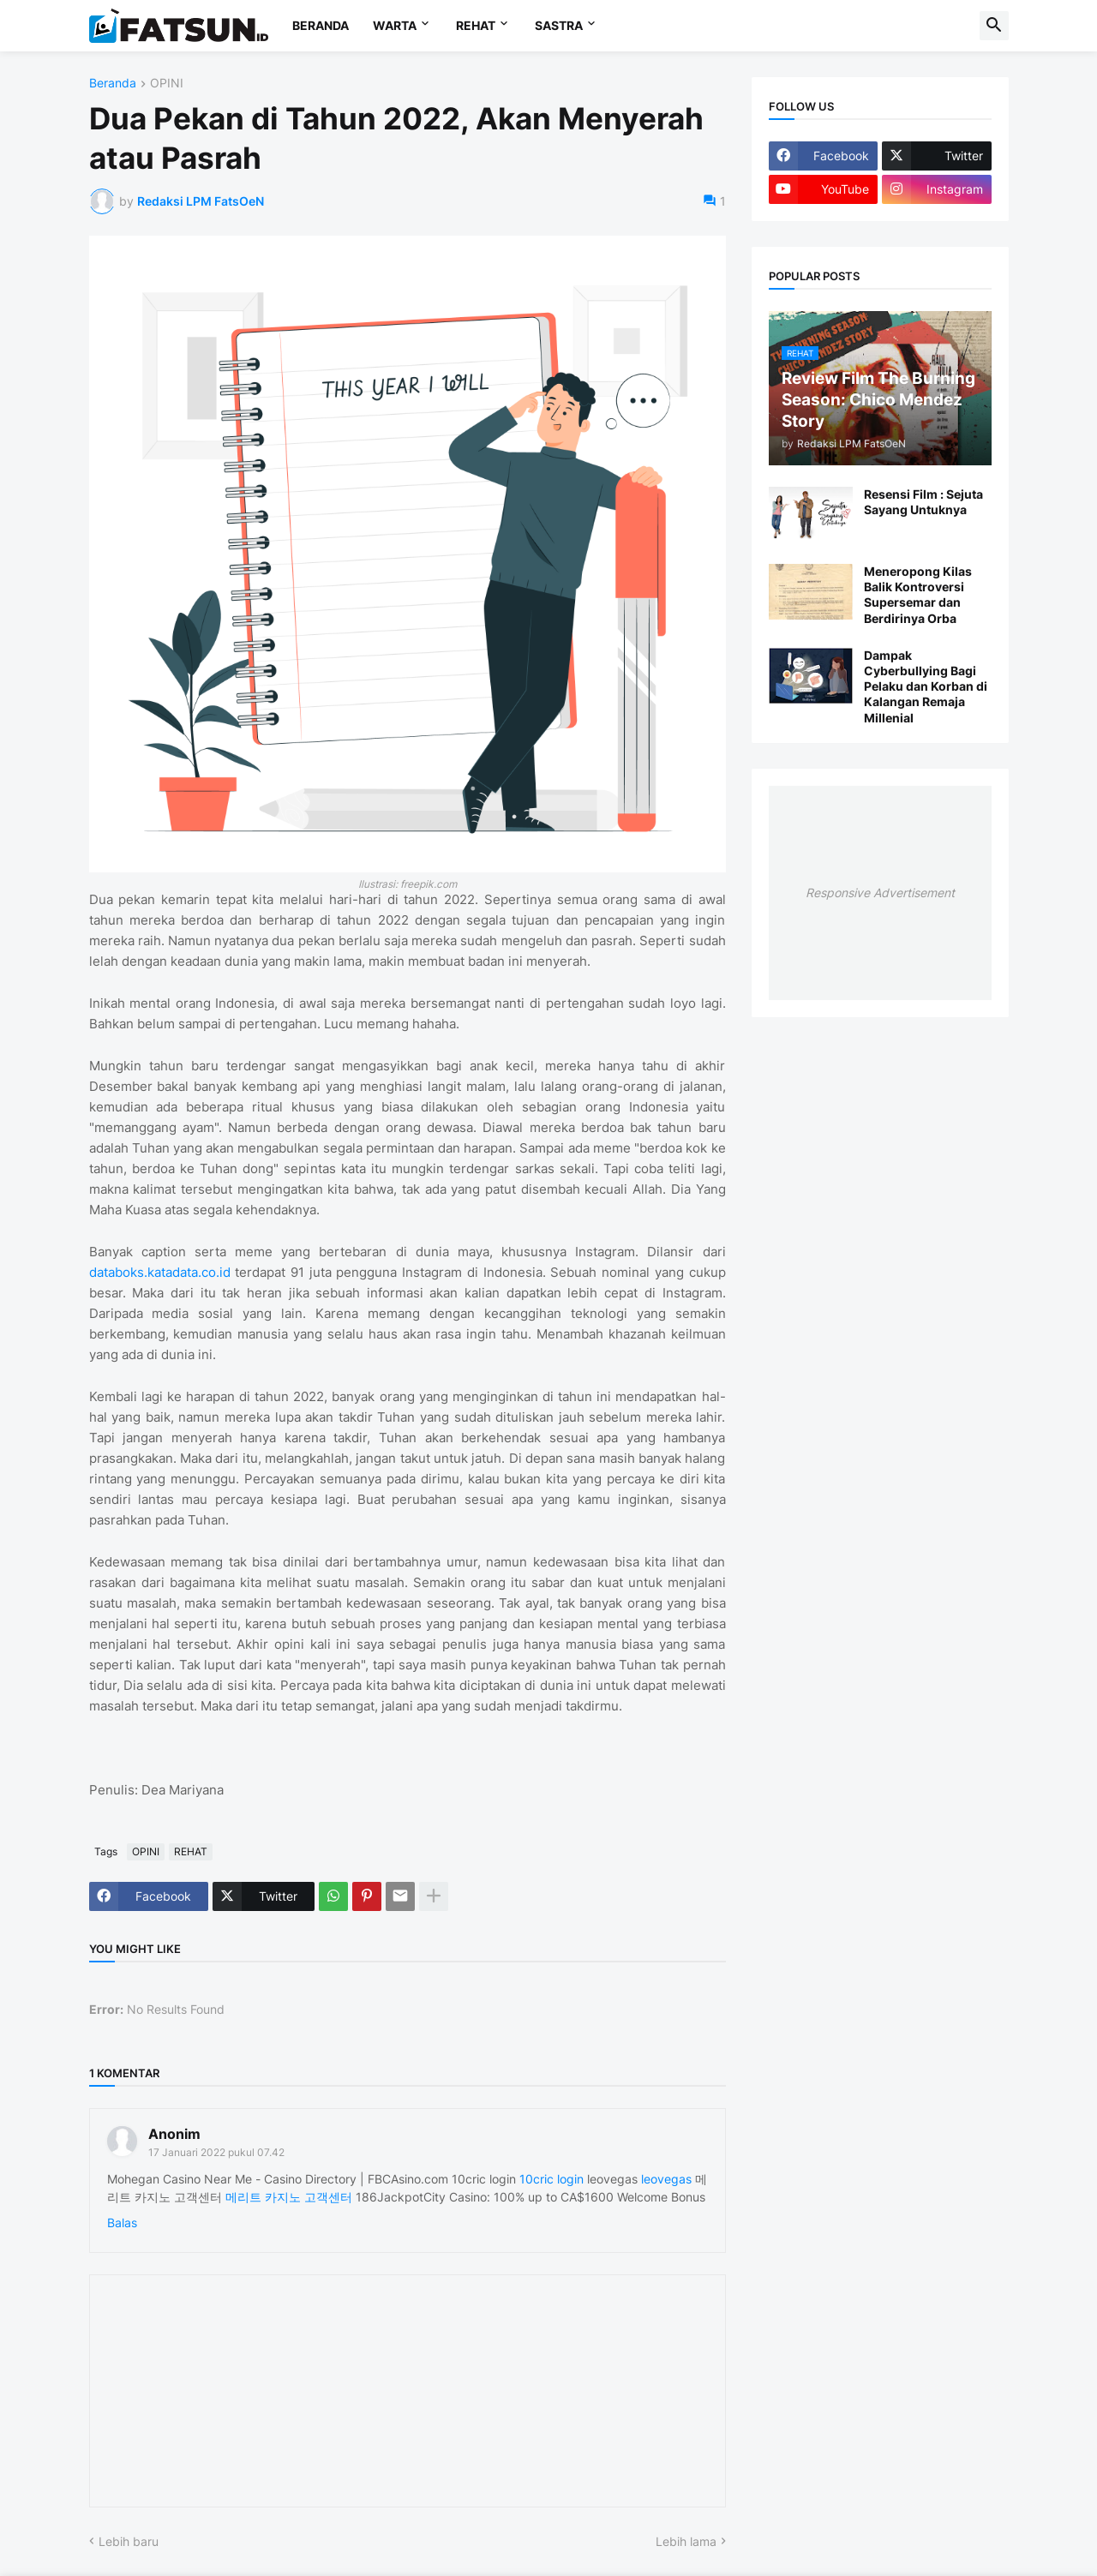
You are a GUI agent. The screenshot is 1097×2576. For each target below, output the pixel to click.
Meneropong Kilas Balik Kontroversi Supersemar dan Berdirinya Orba (918, 595)
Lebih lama (686, 2541)
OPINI (166, 83)
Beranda (112, 83)
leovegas (666, 2179)
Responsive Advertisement (880, 892)
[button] (994, 25)
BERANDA (320, 25)
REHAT (475, 25)
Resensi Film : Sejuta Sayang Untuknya (923, 502)
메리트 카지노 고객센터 (288, 2197)
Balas (122, 2222)
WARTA (395, 25)
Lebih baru (129, 2541)
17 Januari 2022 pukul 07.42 (216, 2152)
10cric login (551, 2179)
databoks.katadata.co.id (160, 1272)
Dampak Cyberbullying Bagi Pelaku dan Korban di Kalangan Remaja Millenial (925, 686)
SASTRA (559, 25)
